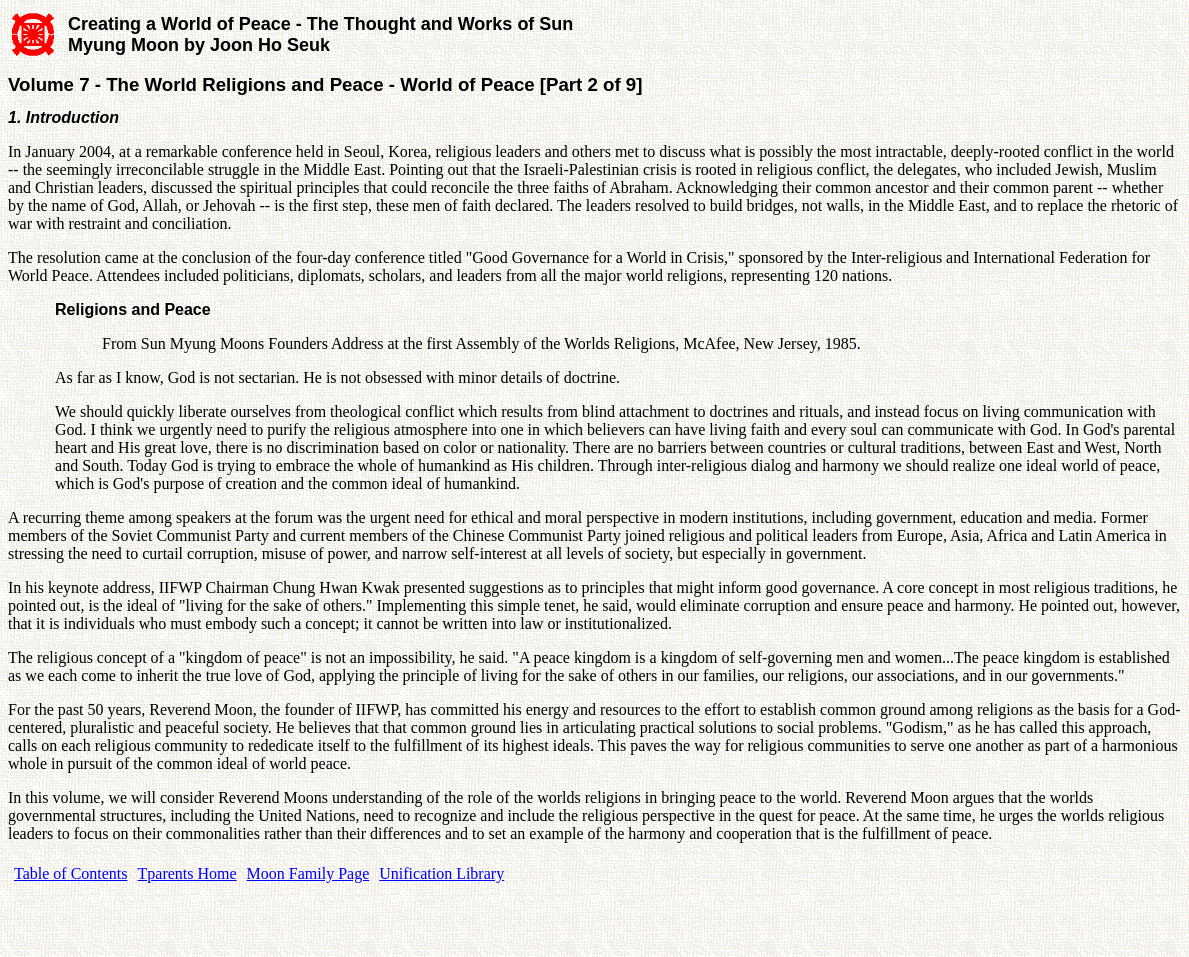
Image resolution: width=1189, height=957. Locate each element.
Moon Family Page (308, 873)
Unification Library (441, 873)
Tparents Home (187, 873)
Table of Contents (71, 873)
